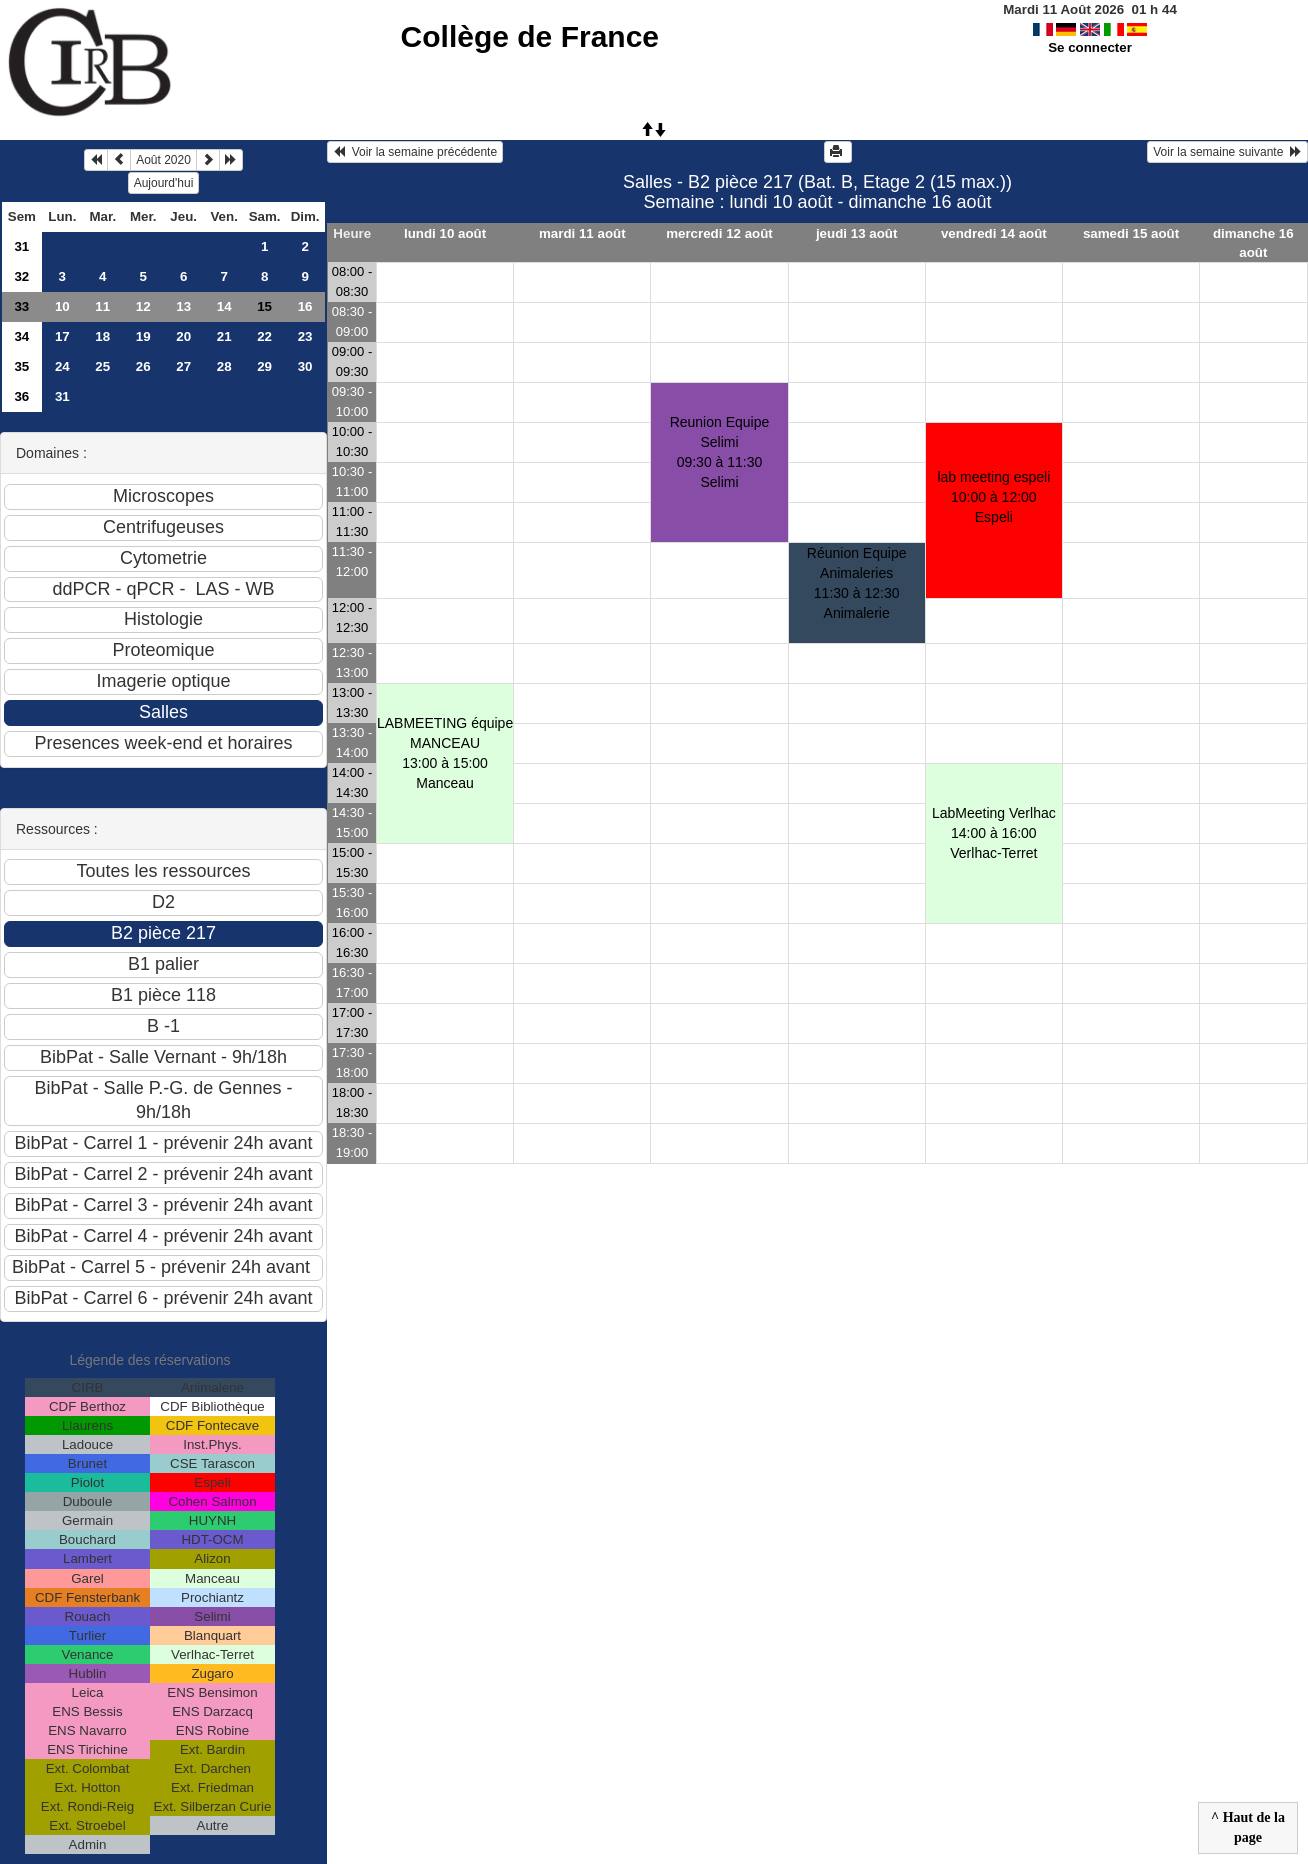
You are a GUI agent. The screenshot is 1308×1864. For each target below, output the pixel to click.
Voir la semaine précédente (415, 152)
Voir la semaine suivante (1227, 152)
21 (224, 336)
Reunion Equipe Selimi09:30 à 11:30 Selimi (720, 452)
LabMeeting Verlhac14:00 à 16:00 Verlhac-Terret (994, 833)
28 (224, 366)
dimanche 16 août (1253, 243)
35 (21, 366)
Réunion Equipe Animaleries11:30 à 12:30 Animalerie (857, 583)
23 (305, 336)
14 (224, 306)
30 (305, 366)
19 (143, 336)
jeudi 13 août (856, 233)
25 (102, 366)
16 (305, 306)
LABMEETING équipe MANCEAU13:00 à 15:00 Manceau (445, 753)
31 (21, 246)
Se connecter (1090, 47)
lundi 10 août (445, 233)
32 (21, 276)
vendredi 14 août (994, 233)
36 (21, 396)
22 (264, 336)
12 (143, 306)
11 (102, 306)
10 (62, 306)
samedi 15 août (1131, 233)
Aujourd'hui (164, 183)
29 (264, 366)
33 (21, 306)
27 (183, 366)
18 (102, 336)
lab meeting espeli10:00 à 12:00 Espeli (993, 497)
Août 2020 (163, 160)
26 (143, 366)
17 (62, 336)
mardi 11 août (582, 233)
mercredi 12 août (719, 233)
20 (183, 336)
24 (62, 366)
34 (21, 336)
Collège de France (530, 36)
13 (183, 306)
